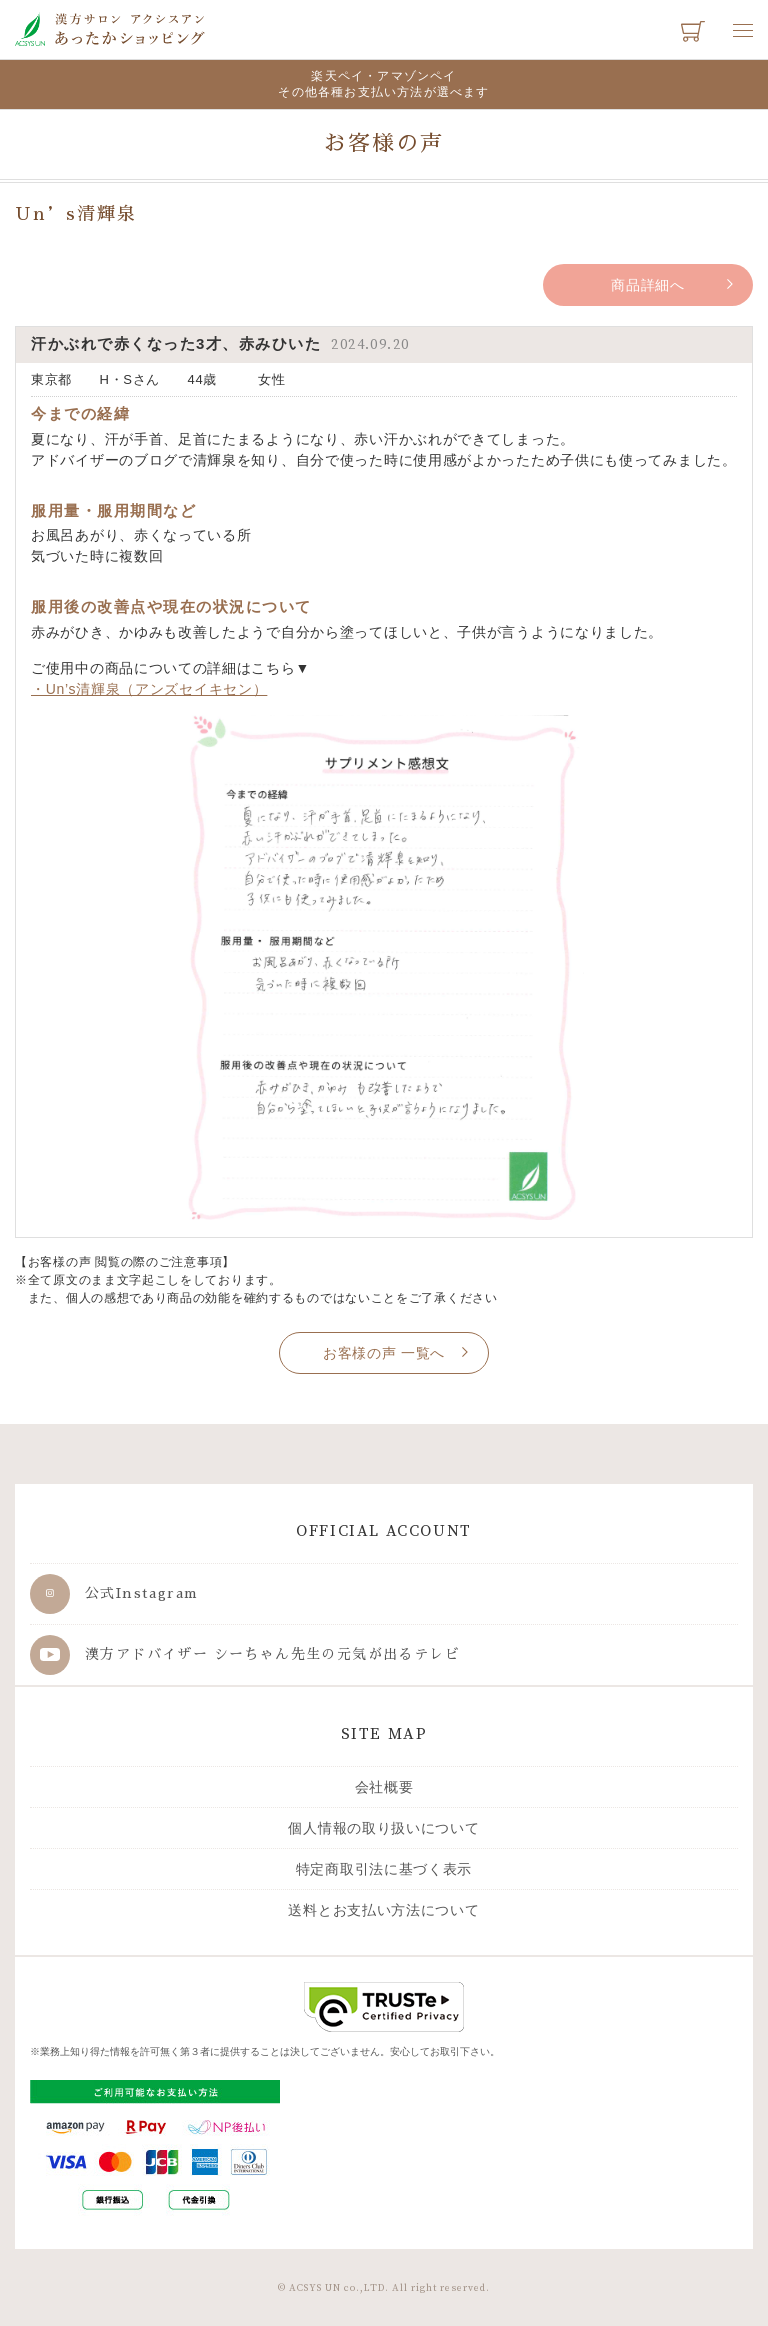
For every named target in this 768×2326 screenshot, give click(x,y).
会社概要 (384, 1787)
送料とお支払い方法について (383, 1910)
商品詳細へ (648, 285)
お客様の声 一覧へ (384, 1353)
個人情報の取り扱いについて (383, 1828)
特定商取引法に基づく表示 (384, 1869)
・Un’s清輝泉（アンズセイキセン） (149, 689)
